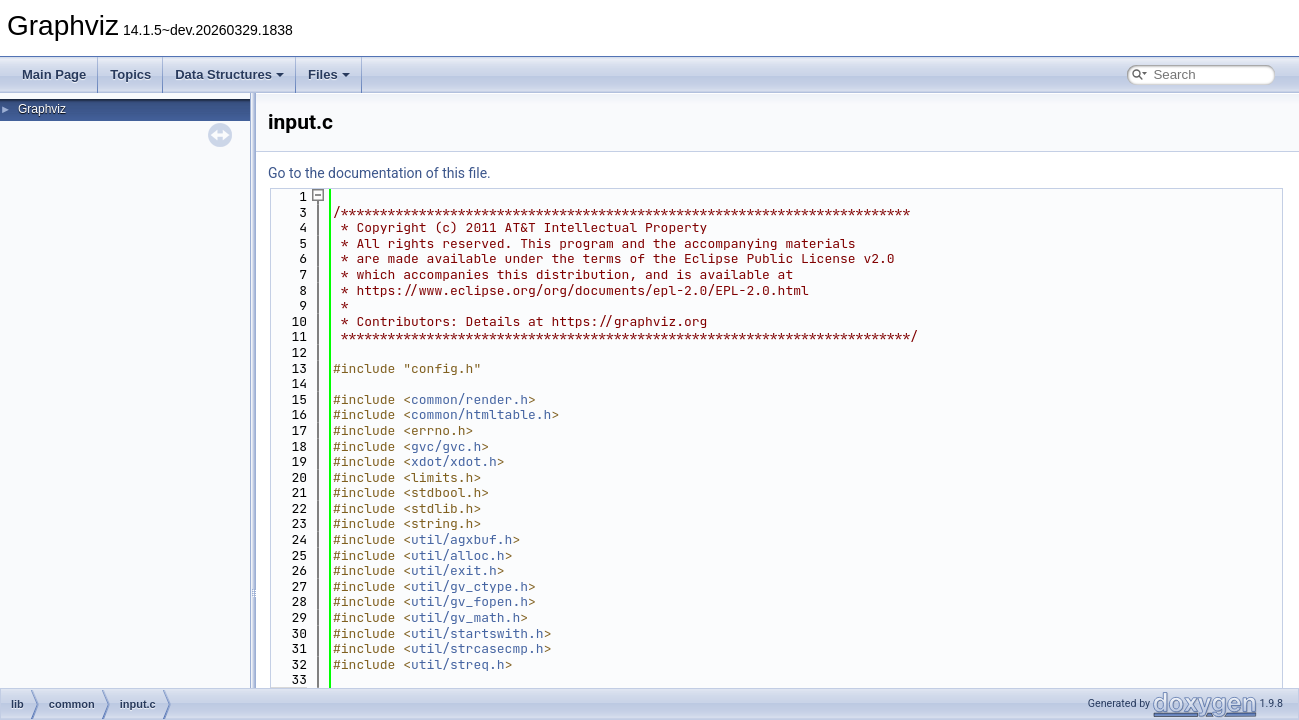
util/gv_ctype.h (469, 586)
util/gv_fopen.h (469, 601)
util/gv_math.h (465, 617)
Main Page (54, 74)
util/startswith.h (477, 633)
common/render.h (469, 399)
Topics (130, 74)
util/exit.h (454, 570)
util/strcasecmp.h (477, 648)
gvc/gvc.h (446, 446)
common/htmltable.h (481, 414)
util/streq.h (458, 664)
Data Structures (229, 74)
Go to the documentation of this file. (379, 173)
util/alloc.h (458, 555)
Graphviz (42, 109)
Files (329, 74)
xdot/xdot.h (454, 461)
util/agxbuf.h (461, 539)
